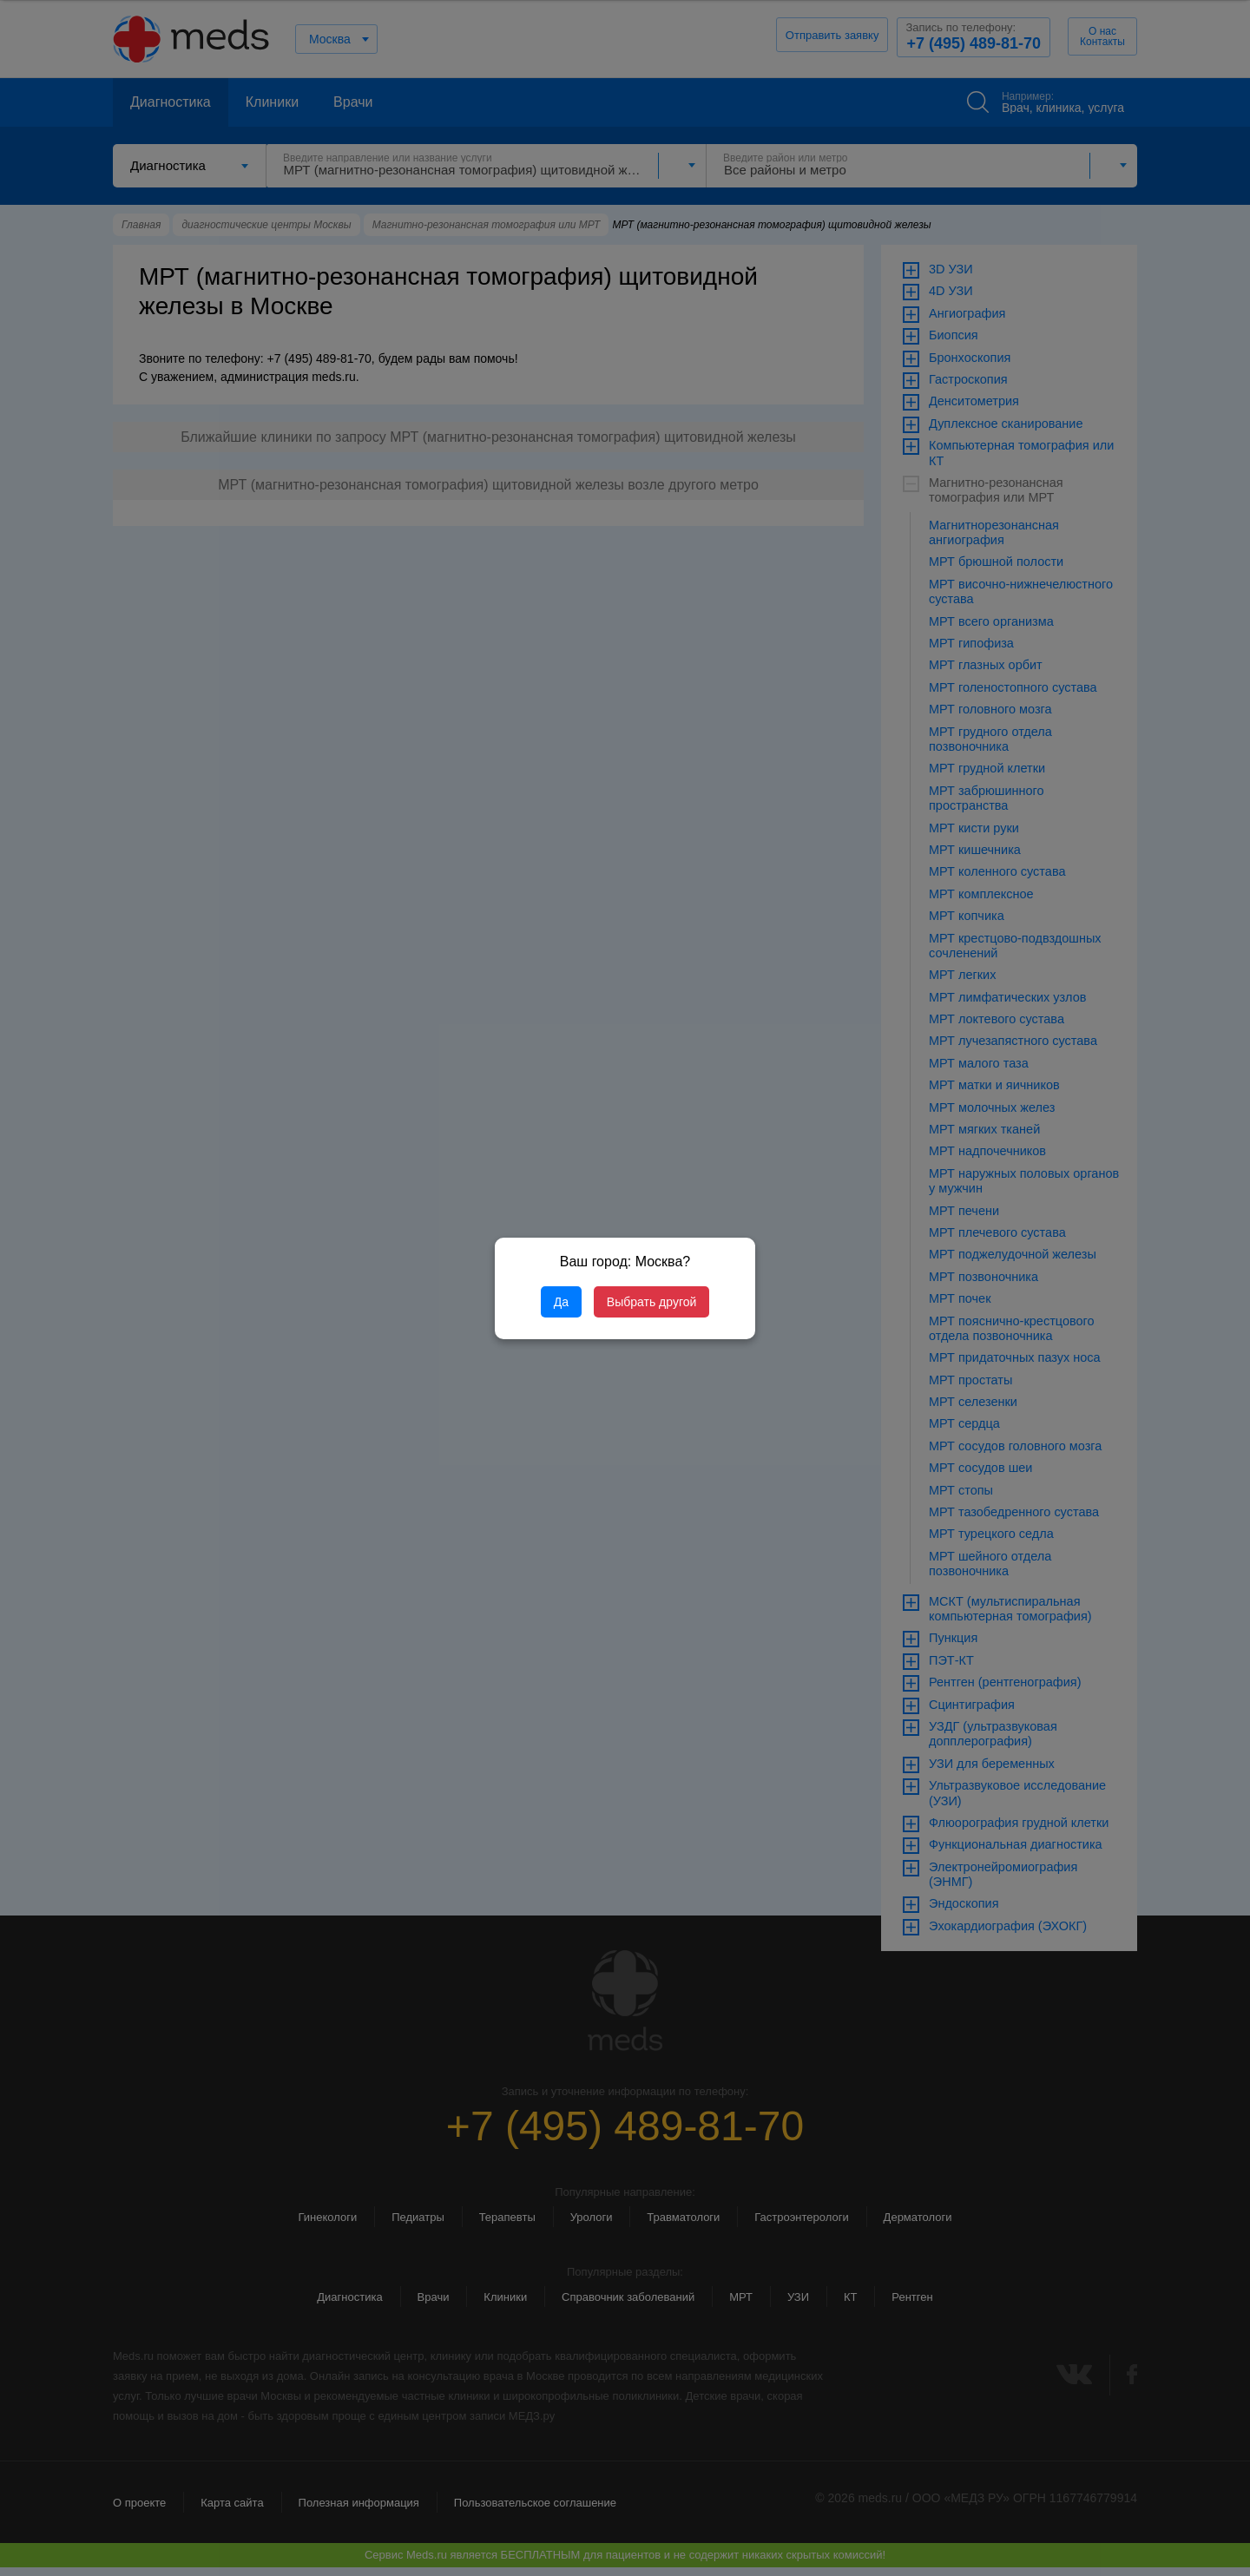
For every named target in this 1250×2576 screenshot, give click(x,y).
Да (561, 1302)
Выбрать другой (651, 1302)
